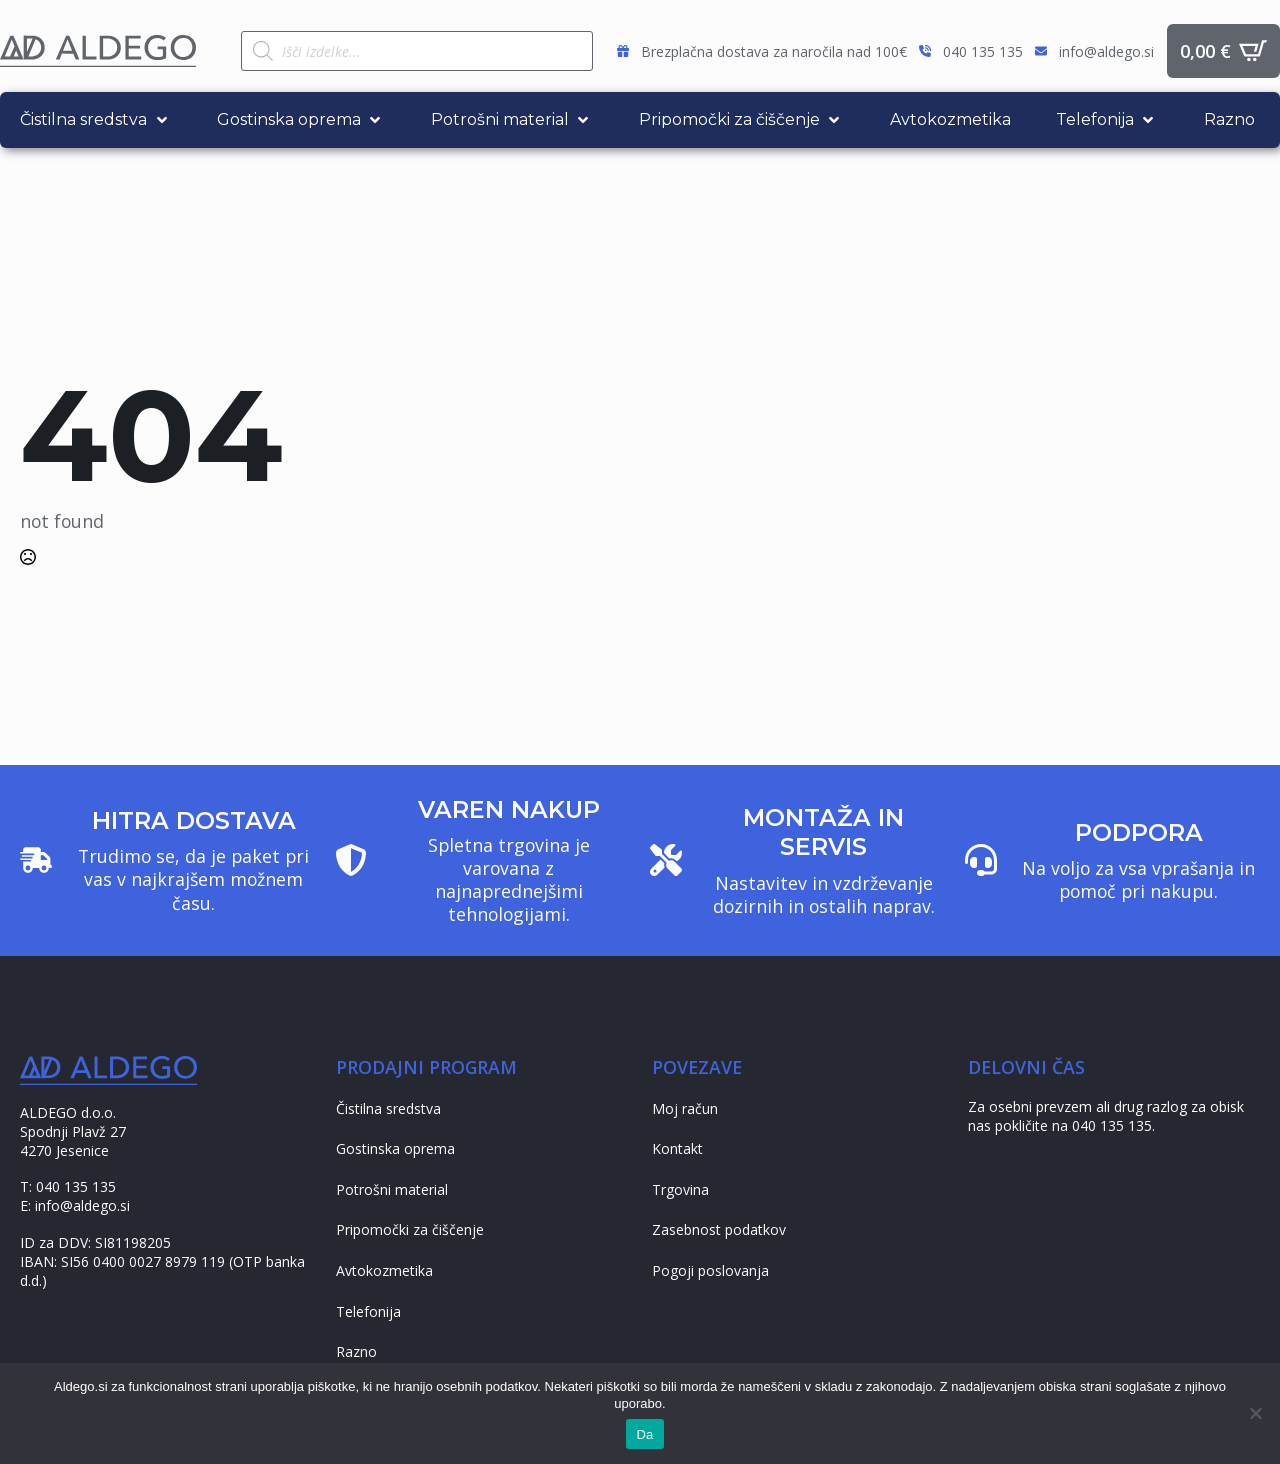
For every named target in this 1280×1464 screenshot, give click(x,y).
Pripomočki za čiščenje (410, 1229)
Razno (356, 1351)
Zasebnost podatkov (719, 1229)
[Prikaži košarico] (1223, 51)
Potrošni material (392, 1189)
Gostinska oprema (395, 1148)
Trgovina (680, 1189)
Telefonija (368, 1311)
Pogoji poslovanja (710, 1270)
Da (644, 1434)
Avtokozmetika (384, 1270)
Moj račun (685, 1108)
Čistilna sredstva (388, 1108)
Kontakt (677, 1148)
